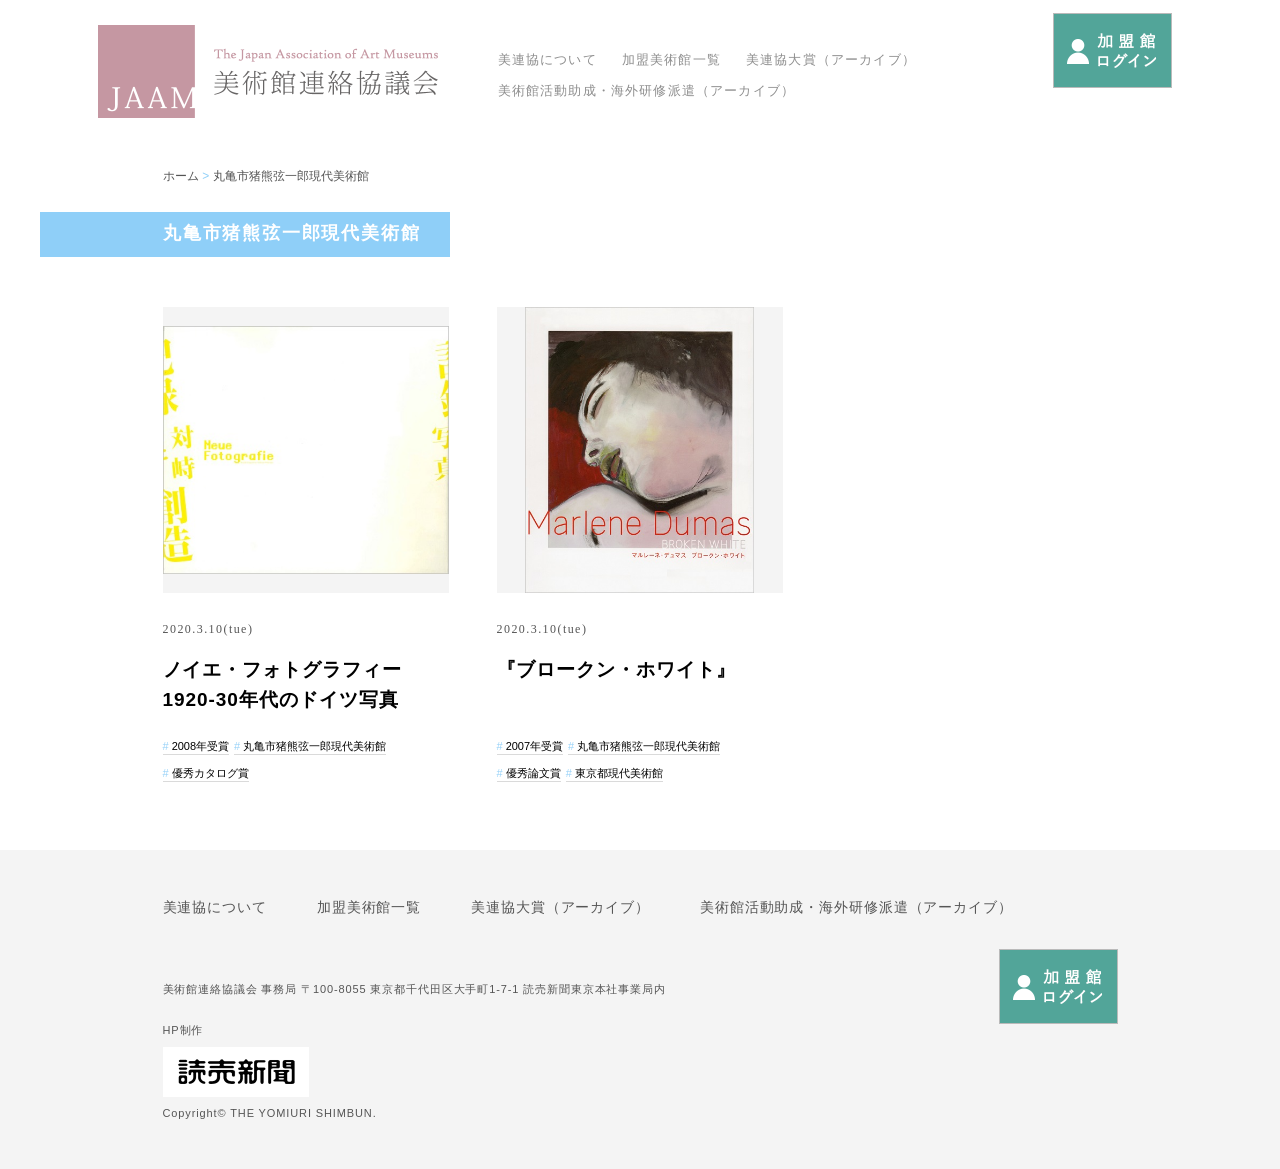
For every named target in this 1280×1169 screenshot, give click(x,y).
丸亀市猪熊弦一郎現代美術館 (291, 176)
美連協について (547, 59)
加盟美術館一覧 (671, 59)
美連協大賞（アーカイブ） (831, 59)
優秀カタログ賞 (210, 773)
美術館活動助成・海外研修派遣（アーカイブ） (647, 90)
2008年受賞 (200, 746)
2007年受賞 (534, 746)
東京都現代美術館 (619, 773)
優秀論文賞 (533, 773)
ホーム (181, 176)
